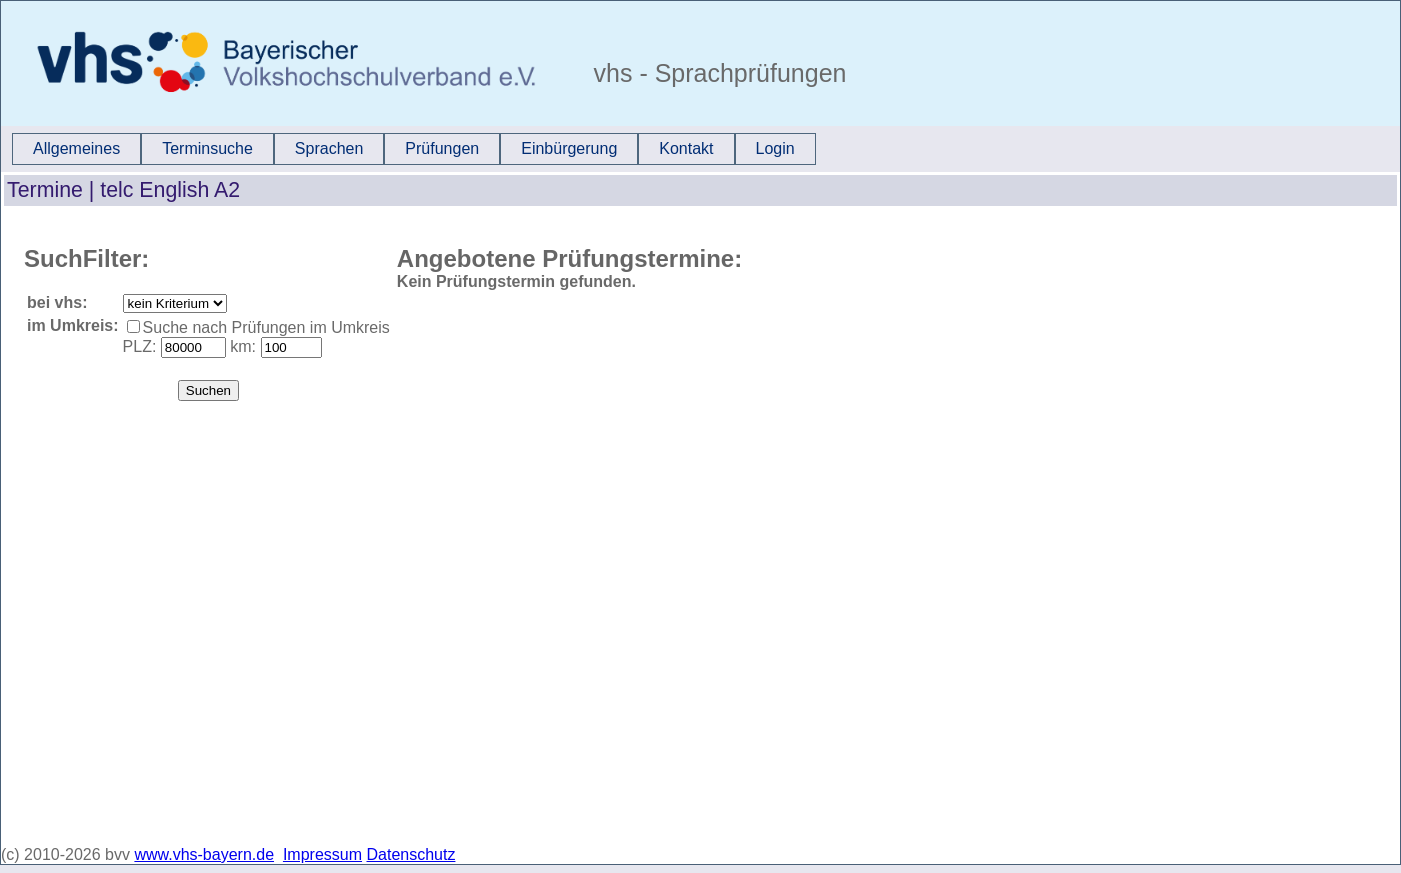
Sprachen (329, 148)
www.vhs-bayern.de (204, 854)
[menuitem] (76, 149)
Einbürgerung (569, 148)
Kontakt (686, 148)
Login (775, 148)
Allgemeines (76, 148)
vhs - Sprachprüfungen (717, 73)
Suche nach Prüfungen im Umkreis (266, 327)
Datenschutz (411, 854)
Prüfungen (442, 148)
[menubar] (414, 149)
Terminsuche (207, 148)
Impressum (322, 854)
